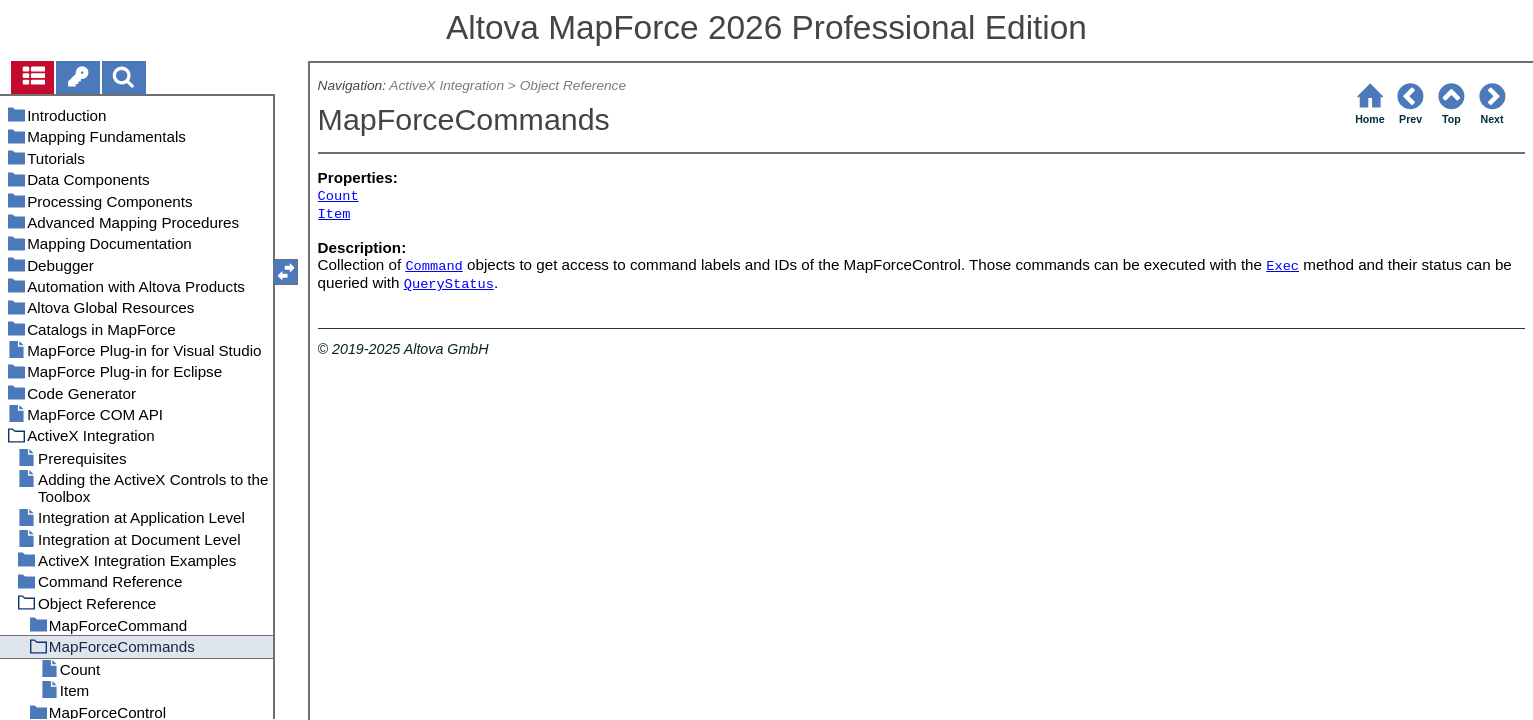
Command (433, 266)
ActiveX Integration (446, 85)
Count (338, 196)
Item (334, 214)
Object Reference (573, 85)
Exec (1282, 266)
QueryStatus (449, 284)
